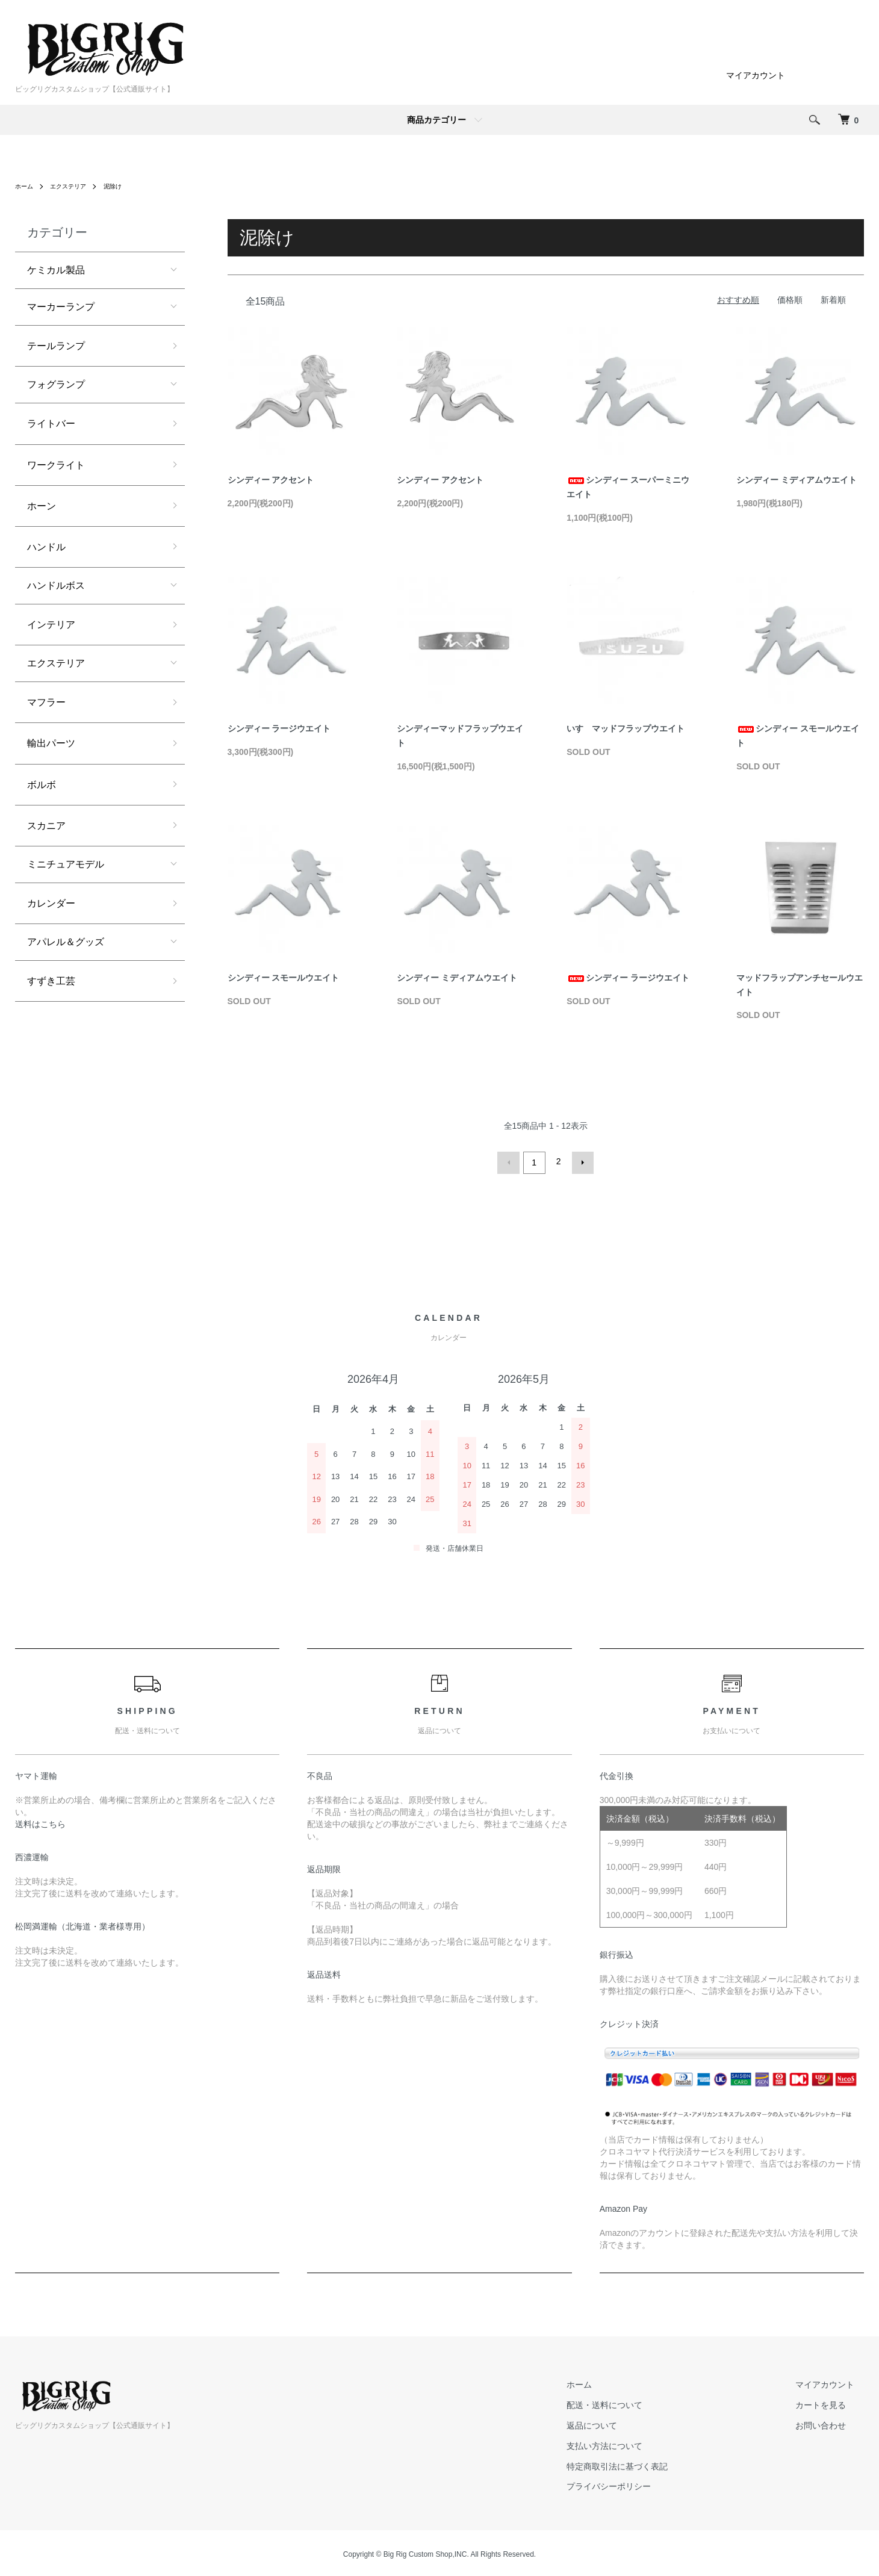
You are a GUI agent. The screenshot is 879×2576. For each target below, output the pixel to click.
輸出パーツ (51, 743)
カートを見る (830, 2402)
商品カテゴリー (436, 120)
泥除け (125, 186)
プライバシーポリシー (637, 2484)
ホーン (41, 506)
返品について (620, 2423)
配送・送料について (633, 2402)
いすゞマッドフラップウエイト (626, 728)
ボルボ (41, 785)
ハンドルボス (56, 585)
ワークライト (56, 465)
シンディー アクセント (271, 480)
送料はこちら (40, 1821)
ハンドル (46, 547)
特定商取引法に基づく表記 (646, 2463)
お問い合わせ (830, 2423)
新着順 (833, 300)
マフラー (46, 702)
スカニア (46, 826)
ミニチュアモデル (65, 864)
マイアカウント (755, 75)
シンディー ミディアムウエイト (796, 480)
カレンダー (51, 903)
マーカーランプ (61, 307)
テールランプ (56, 346)
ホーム (26, 186)
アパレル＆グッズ (65, 942)
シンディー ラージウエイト (279, 728)
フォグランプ (56, 384)
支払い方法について (633, 2443)
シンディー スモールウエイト (284, 977)
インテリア (51, 624)
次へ (579, 1161)
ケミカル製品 (56, 270)
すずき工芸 (51, 981)
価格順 (790, 300)
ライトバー (51, 423)
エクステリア (75, 186)
